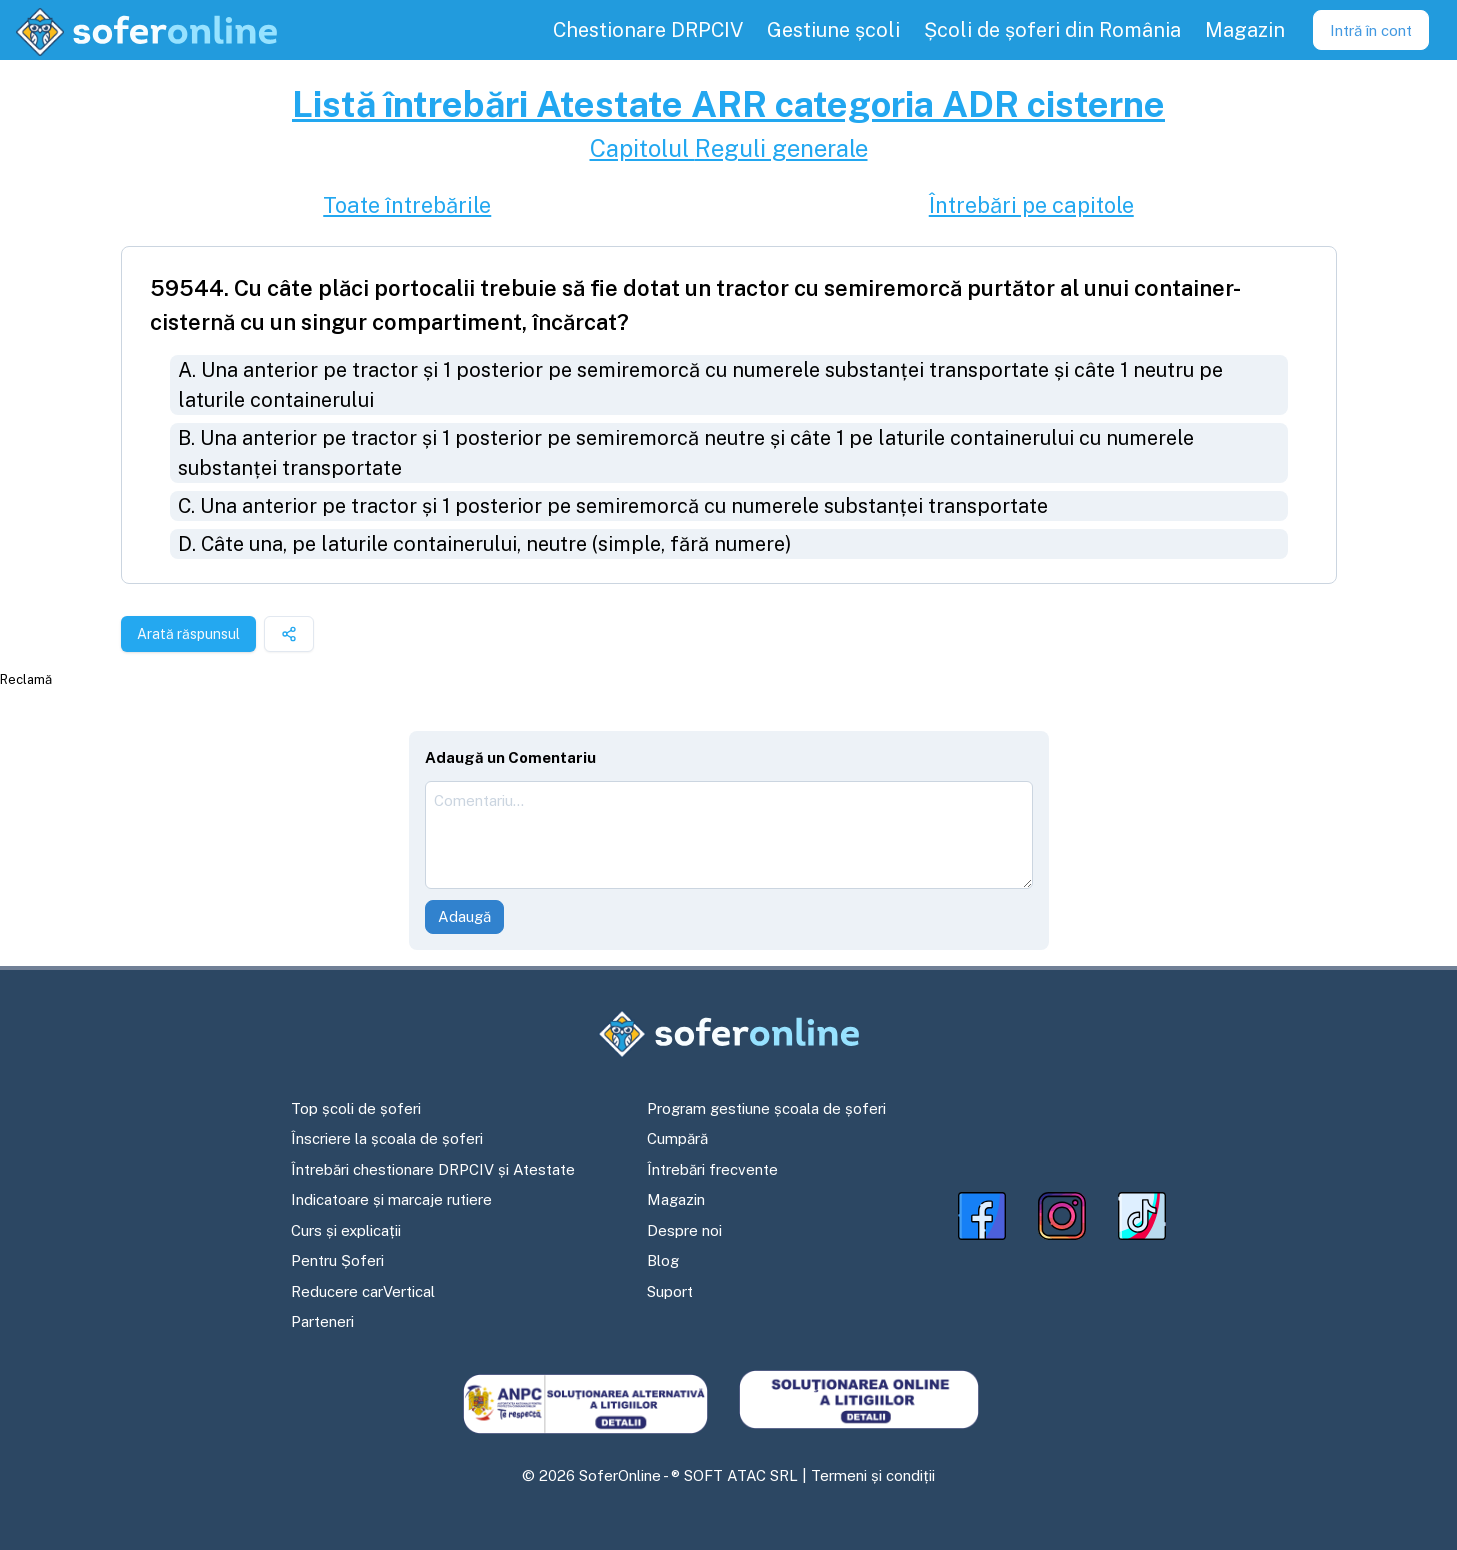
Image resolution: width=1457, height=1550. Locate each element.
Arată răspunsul (188, 634)
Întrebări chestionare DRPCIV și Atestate (433, 1169)
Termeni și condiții (873, 1475)
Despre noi (684, 1230)
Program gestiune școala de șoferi (766, 1108)
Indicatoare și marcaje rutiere (391, 1199)
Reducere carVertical (363, 1291)
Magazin (676, 1199)
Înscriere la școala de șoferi (387, 1138)
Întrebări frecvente (712, 1169)
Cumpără (677, 1138)
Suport (670, 1291)
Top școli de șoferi (356, 1108)
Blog (663, 1260)
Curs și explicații (346, 1230)
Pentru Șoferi (337, 1260)
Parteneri (322, 1321)
